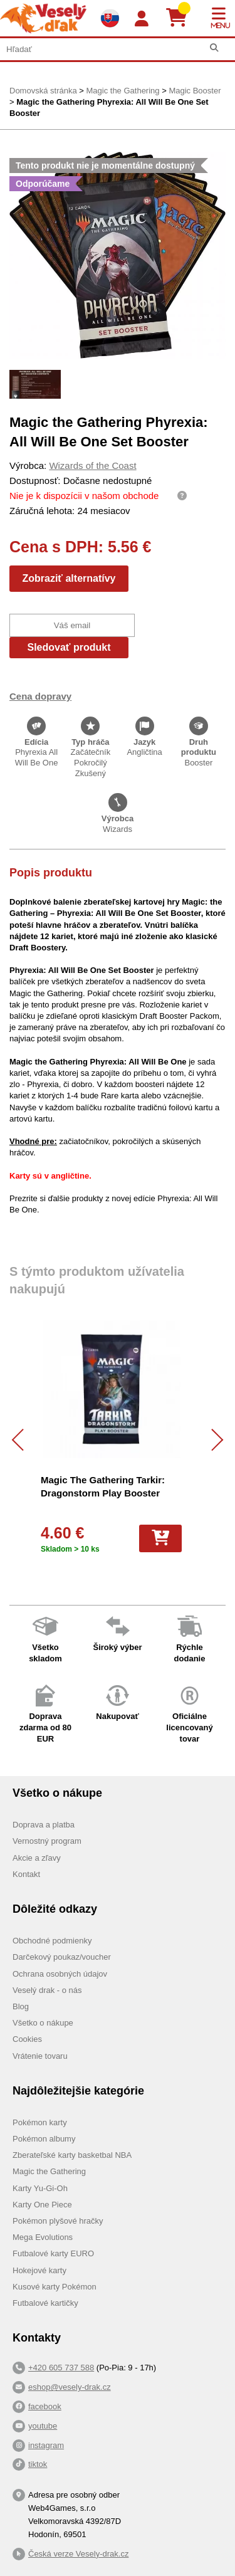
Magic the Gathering (122, 90)
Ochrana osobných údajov (60, 1974)
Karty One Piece (42, 2204)
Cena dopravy (40, 696)
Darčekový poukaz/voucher (62, 1957)
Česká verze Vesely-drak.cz (78, 2553)
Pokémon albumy (44, 2138)
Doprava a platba (44, 1824)
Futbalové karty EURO (53, 2253)
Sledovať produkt (68, 647)
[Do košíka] (160, 1538)
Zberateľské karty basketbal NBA (72, 2155)
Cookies (27, 2039)
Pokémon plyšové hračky (58, 2221)
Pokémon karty (40, 2122)
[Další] (212, 1440)
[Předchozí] (23, 1440)
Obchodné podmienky (52, 1940)
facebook (44, 2406)
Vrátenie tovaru (40, 2056)
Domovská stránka (43, 90)
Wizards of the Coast (92, 465)
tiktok (37, 2464)
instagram (46, 2445)
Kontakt (26, 1874)
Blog (21, 2006)
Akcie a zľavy (37, 1858)
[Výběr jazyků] (109, 18)
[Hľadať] (214, 48)
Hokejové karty (39, 2270)
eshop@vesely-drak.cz (69, 2387)
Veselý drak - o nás (47, 1990)
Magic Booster (195, 90)
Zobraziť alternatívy (68, 578)
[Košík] (181, 18)
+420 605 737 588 (61, 2367)
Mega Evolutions (43, 2237)
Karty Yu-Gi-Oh (40, 2188)
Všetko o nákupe (43, 2022)
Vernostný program (47, 1841)
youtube (42, 2426)
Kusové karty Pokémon (55, 2286)
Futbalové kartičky (45, 2303)
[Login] (142, 19)
